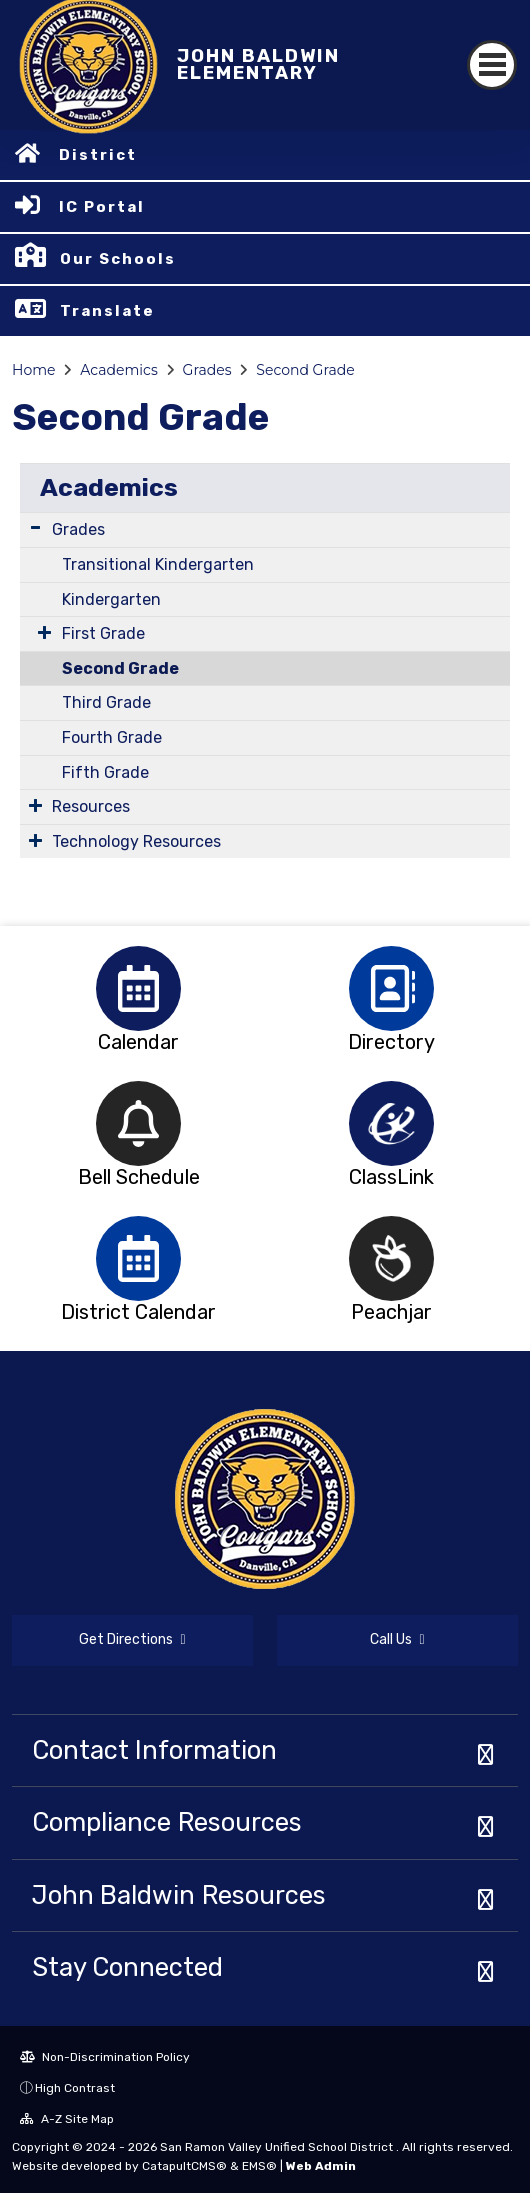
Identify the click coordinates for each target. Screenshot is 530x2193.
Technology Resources (136, 841)
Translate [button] (107, 311)
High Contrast (75, 2088)
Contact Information (154, 1750)
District (98, 155)
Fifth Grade (105, 772)
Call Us (397, 1639)
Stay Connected (127, 1967)
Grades (207, 370)
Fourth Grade (112, 737)
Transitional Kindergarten (158, 564)
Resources (91, 806)
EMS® (259, 2166)
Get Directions (132, 1639)
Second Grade (305, 370)
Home (33, 370)
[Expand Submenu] (35, 527)
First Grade (103, 633)
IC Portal (102, 207)
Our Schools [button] (118, 259)
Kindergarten (111, 599)
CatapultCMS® (184, 2166)
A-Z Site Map (67, 2119)
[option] (138, 988)
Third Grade (106, 702)
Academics (118, 370)
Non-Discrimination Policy (105, 2057)
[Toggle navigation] (492, 65)
